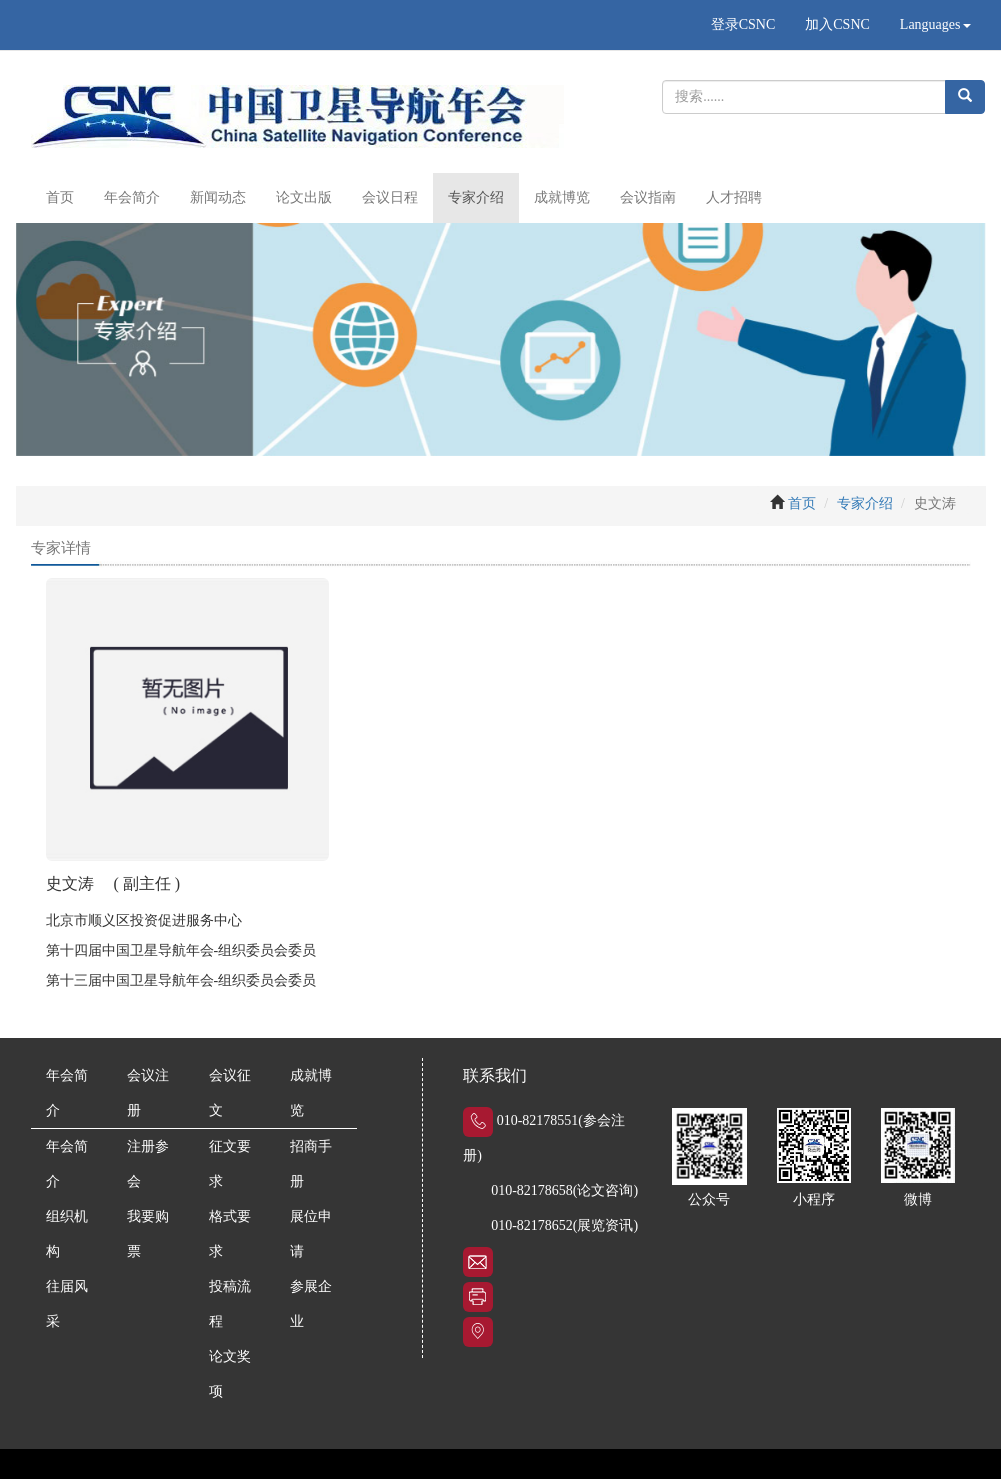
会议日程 (390, 197)
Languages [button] (935, 24)
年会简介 (132, 197)
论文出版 (304, 197)
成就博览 (562, 197)
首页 (60, 197)
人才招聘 (734, 197)
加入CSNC (837, 24)
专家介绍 (476, 197)
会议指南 (648, 197)
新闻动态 (218, 197)
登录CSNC (743, 24)
